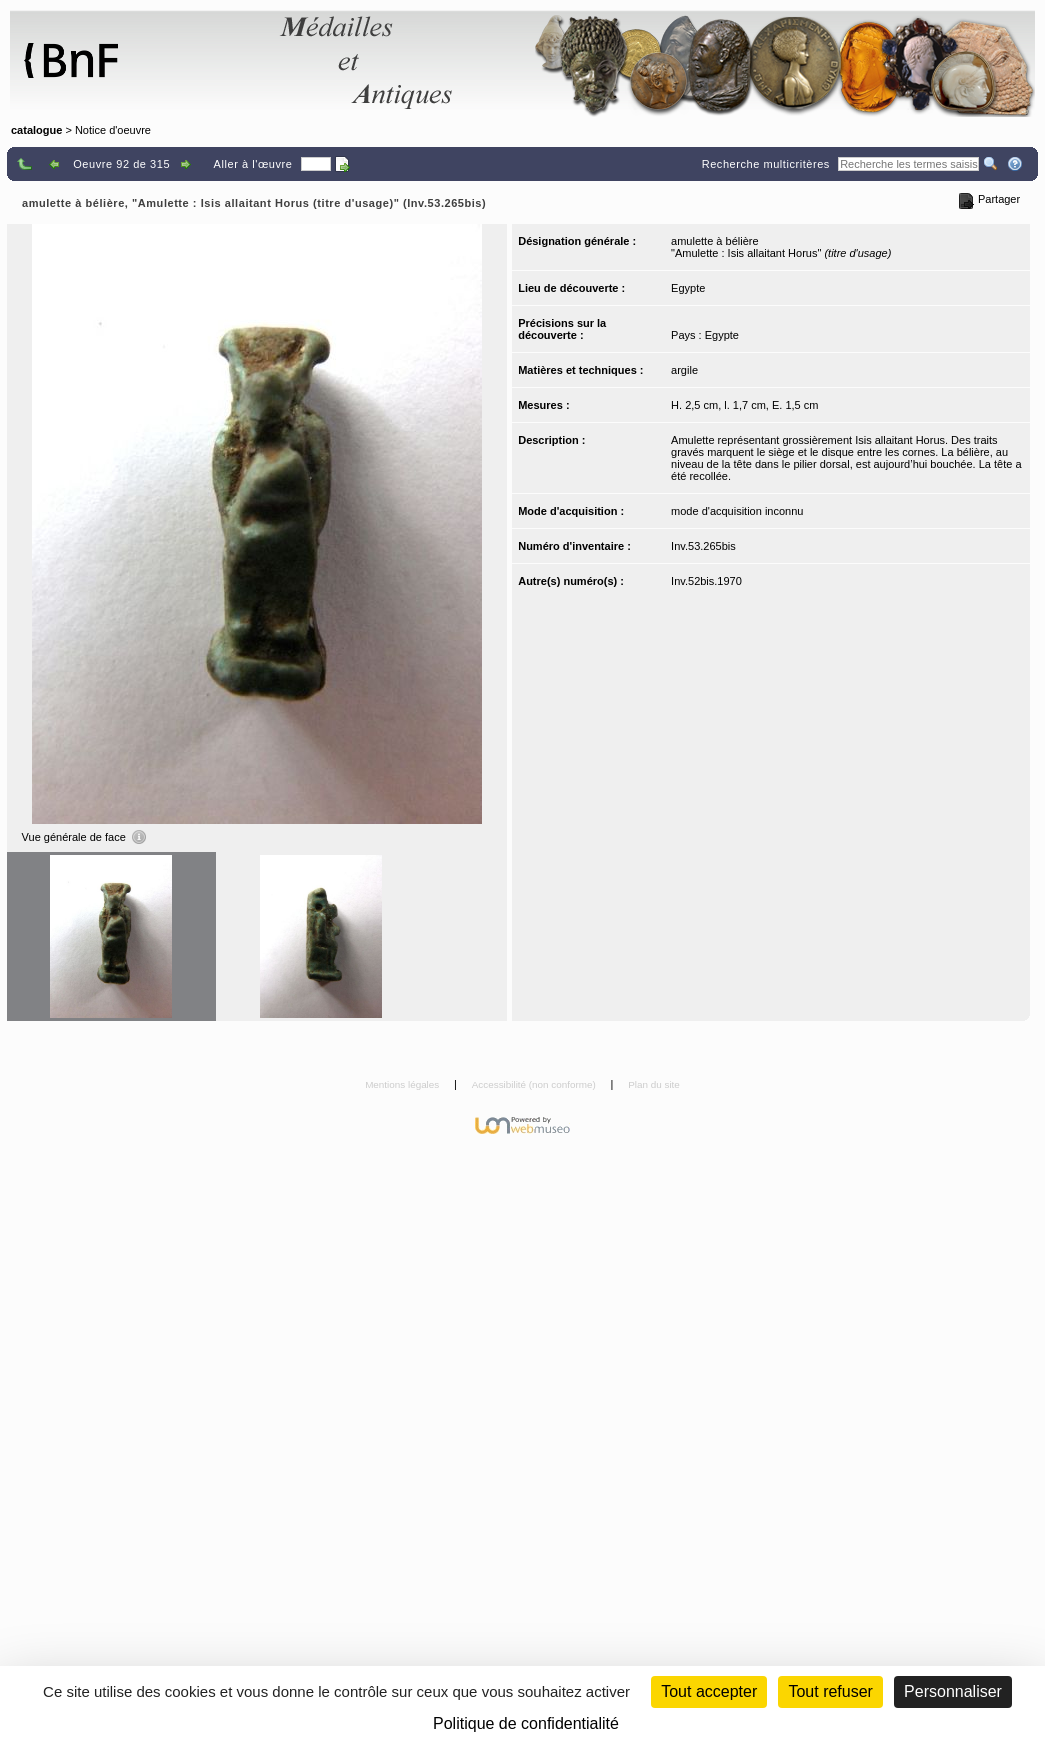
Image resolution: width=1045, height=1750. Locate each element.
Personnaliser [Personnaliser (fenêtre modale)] (953, 1691)
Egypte (688, 288)
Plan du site (654, 1084)
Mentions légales (403, 1084)
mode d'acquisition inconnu (737, 511)
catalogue (36, 130)
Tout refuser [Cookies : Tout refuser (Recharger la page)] (830, 1691)
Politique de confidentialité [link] (526, 1723)
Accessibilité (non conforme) (535, 1084)
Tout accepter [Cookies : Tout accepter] (709, 1691)
